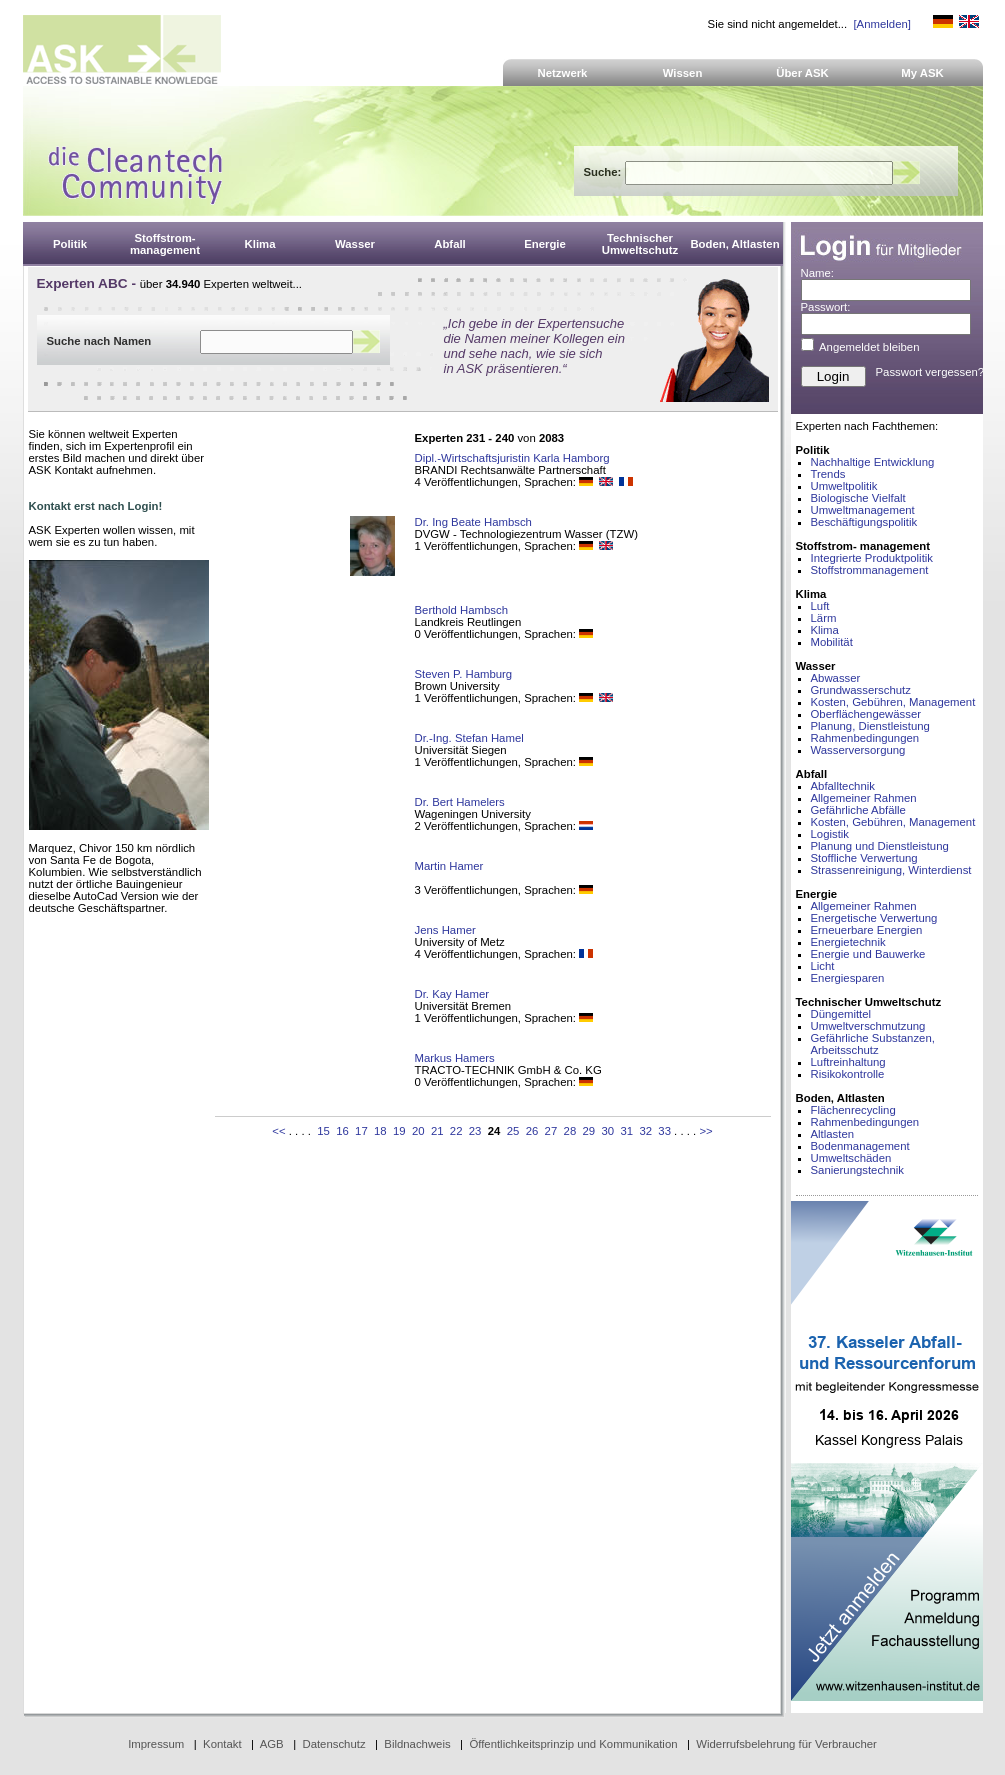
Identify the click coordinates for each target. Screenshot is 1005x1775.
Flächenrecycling (853, 1110)
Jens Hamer (445, 930)
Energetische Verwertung (874, 918)
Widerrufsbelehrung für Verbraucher (786, 1744)
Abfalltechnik (843, 786)
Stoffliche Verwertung (864, 858)
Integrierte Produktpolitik (872, 558)
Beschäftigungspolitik (864, 522)
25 (513, 1131)
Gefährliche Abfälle (858, 810)
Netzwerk (563, 73)
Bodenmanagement (860, 1146)
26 (532, 1131)
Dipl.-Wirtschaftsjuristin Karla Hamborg (512, 458)
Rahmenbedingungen (865, 738)
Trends (828, 474)
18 (380, 1131)
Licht (823, 966)
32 (645, 1131)
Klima (825, 630)
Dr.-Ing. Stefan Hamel (469, 738)
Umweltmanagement (863, 510)
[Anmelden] (881, 24)
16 (342, 1131)
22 (456, 1131)
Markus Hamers (455, 1058)
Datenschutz (333, 1744)
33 (664, 1131)
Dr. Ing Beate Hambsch (473, 522)
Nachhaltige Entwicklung (873, 462)
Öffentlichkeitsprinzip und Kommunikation (573, 1744)
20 (418, 1131)
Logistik (830, 834)
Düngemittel (841, 1014)
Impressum (156, 1744)
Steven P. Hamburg (464, 674)
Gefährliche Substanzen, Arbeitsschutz (873, 1044)
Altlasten (833, 1134)
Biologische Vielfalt (858, 498)
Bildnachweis (417, 1744)
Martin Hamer (449, 866)
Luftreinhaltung (848, 1062)
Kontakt (222, 1744)
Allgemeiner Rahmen (864, 798)
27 (551, 1131)
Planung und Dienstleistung (880, 846)
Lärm (824, 618)
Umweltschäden (851, 1158)
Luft (820, 606)
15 (323, 1131)
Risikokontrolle (848, 1074)
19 (399, 1131)
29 (589, 1131)
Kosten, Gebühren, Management (893, 702)
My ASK (922, 73)
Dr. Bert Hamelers (460, 802)
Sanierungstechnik (857, 1170)
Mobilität (832, 642)
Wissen (683, 73)
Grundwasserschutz (861, 690)
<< (278, 1131)
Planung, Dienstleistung (870, 726)
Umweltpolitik (844, 486)
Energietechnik (848, 942)
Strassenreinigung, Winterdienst (891, 870)
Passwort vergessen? (930, 372)
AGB (272, 1744)
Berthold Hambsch (461, 610)
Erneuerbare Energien (867, 930)
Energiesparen (848, 978)
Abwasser (836, 678)
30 (607, 1131)
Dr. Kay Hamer (452, 994)
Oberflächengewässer (866, 714)
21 (437, 1131)
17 (361, 1131)
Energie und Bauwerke (868, 954)
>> (705, 1131)
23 (475, 1131)
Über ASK (802, 73)
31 (626, 1131)
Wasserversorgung (858, 750)
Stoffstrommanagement (870, 570)
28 (570, 1131)
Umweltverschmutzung (868, 1026)
